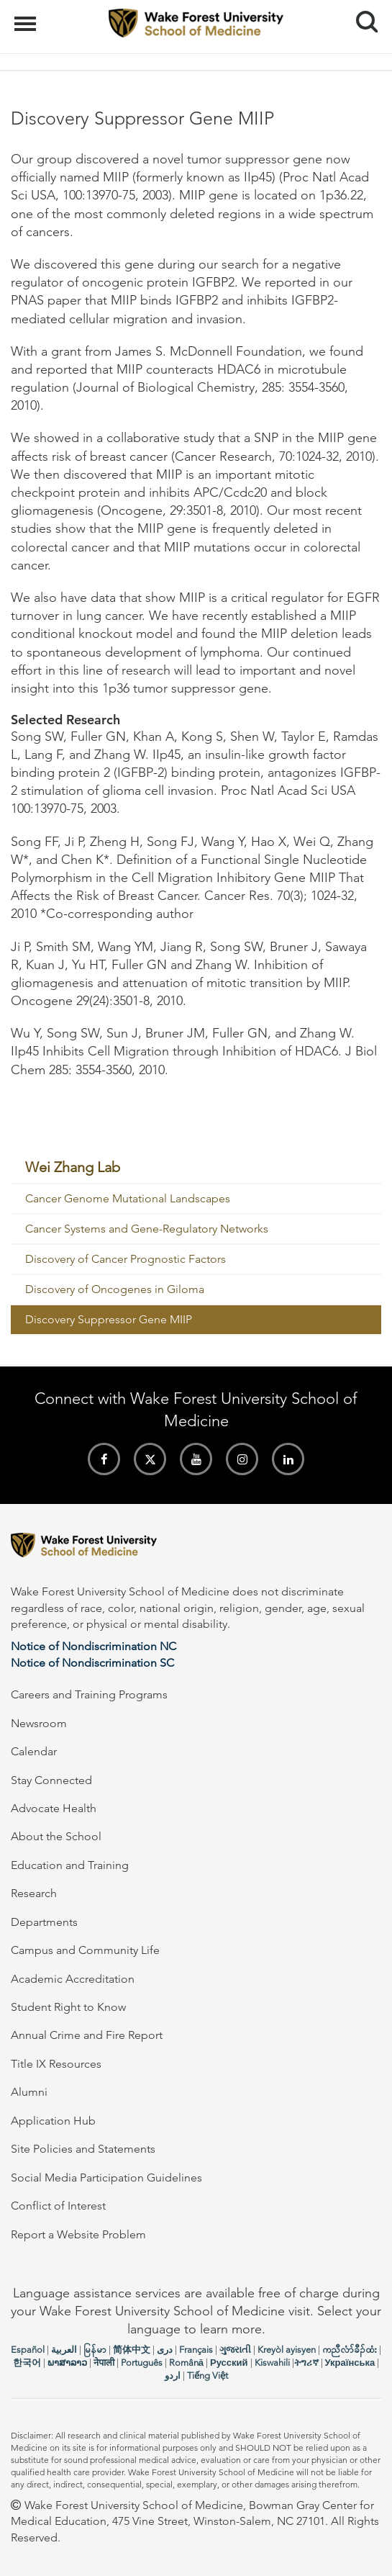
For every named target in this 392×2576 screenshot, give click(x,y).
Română (186, 2362)
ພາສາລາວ (67, 2362)
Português (142, 2362)
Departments (44, 1922)
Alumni (29, 2092)
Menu (27, 16)
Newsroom (39, 1723)
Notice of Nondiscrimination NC (93, 1646)
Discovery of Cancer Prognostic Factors (125, 1259)
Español (28, 2349)
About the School (56, 1836)
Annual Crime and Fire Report (87, 2035)
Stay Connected (51, 1780)
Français (196, 2349)
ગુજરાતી (235, 2349)
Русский (229, 2362)
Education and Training (70, 1865)
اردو (173, 2375)
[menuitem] (196, 1167)
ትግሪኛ (306, 2362)
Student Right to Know (68, 2007)
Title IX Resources (56, 2064)
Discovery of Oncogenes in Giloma (114, 1289)
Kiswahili (272, 2362)
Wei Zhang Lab (72, 1167)
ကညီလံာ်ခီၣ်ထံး (349, 2349)
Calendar (34, 1751)
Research (34, 1893)
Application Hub (53, 2120)
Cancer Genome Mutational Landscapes (127, 1198)
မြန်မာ (94, 2349)
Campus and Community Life (85, 1950)
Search (361, 16)
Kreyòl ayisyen (286, 2349)
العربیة (64, 2349)
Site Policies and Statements (83, 2149)
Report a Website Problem (78, 2234)
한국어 (27, 2362)
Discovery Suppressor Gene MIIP (108, 1319)
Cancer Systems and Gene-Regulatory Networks (146, 1228)
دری (165, 2349)
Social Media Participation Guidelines (106, 2177)
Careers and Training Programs (89, 1694)
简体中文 (131, 2349)
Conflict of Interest (58, 2205)
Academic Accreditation (73, 1979)
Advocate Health (53, 1808)
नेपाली (104, 2362)
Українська (350, 2362)
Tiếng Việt (207, 2375)
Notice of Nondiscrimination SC (92, 1663)
